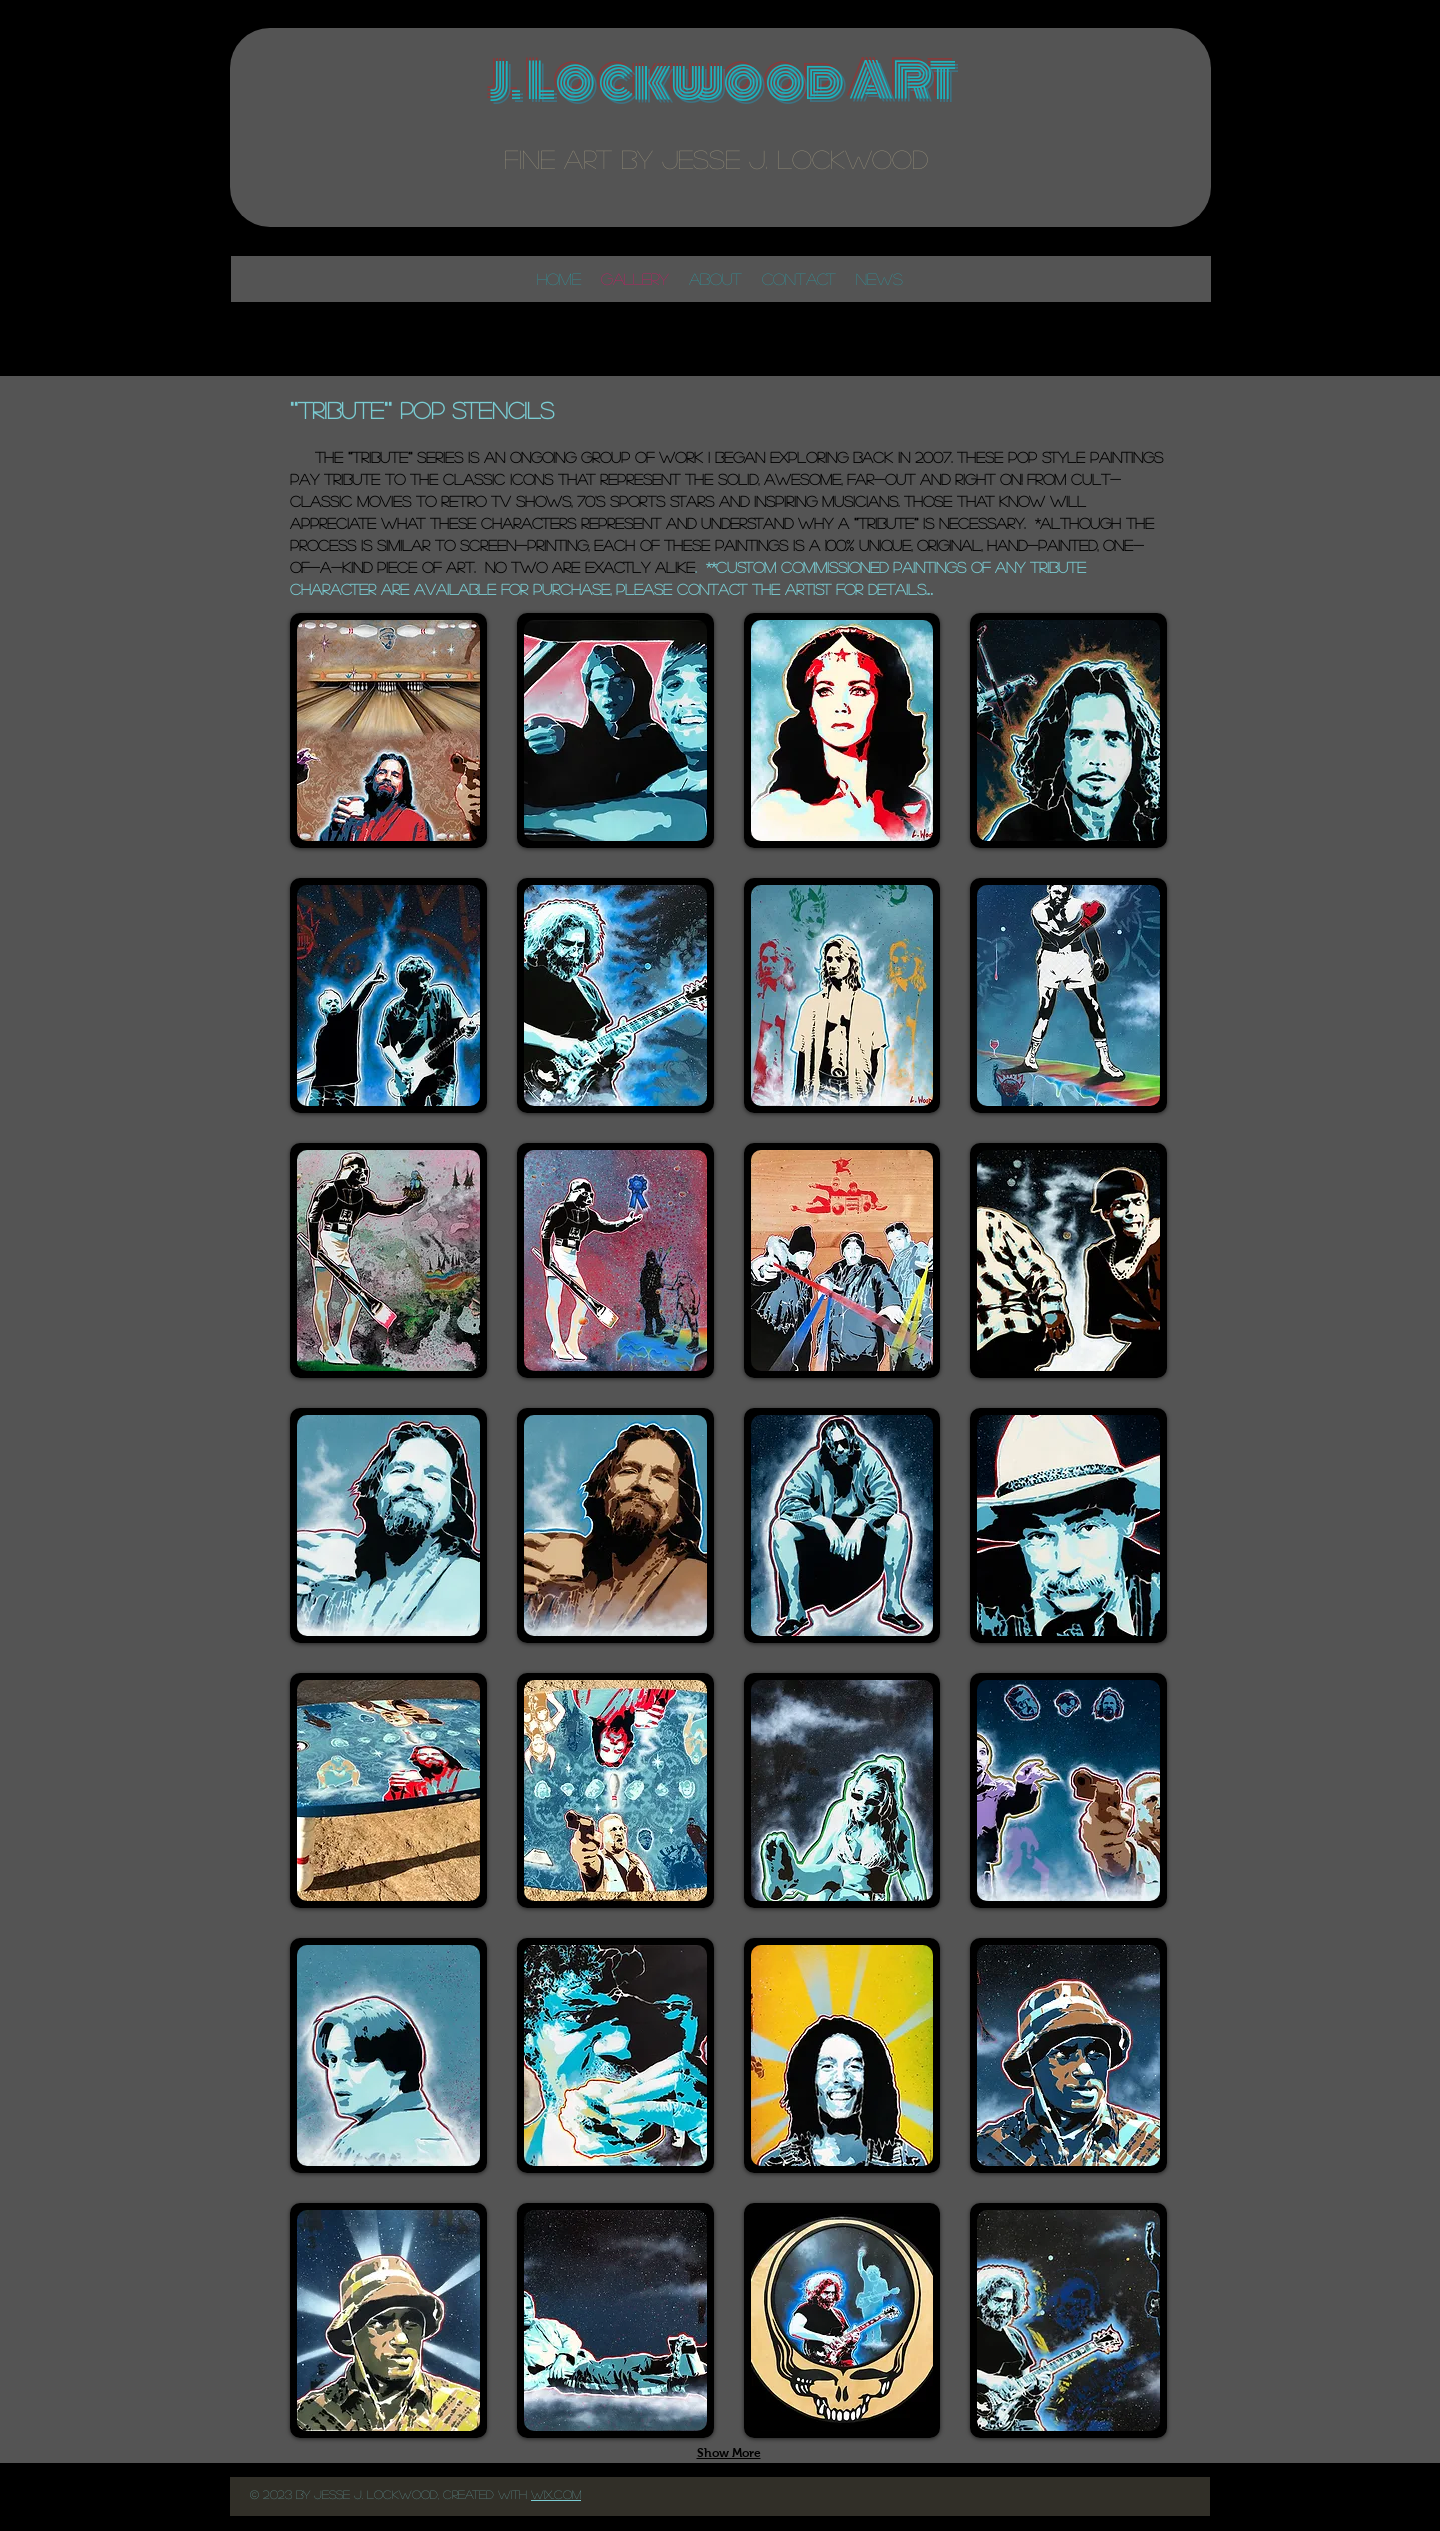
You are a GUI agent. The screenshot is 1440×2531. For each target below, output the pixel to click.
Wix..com (556, 2494)
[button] (388, 730)
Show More (729, 2453)
